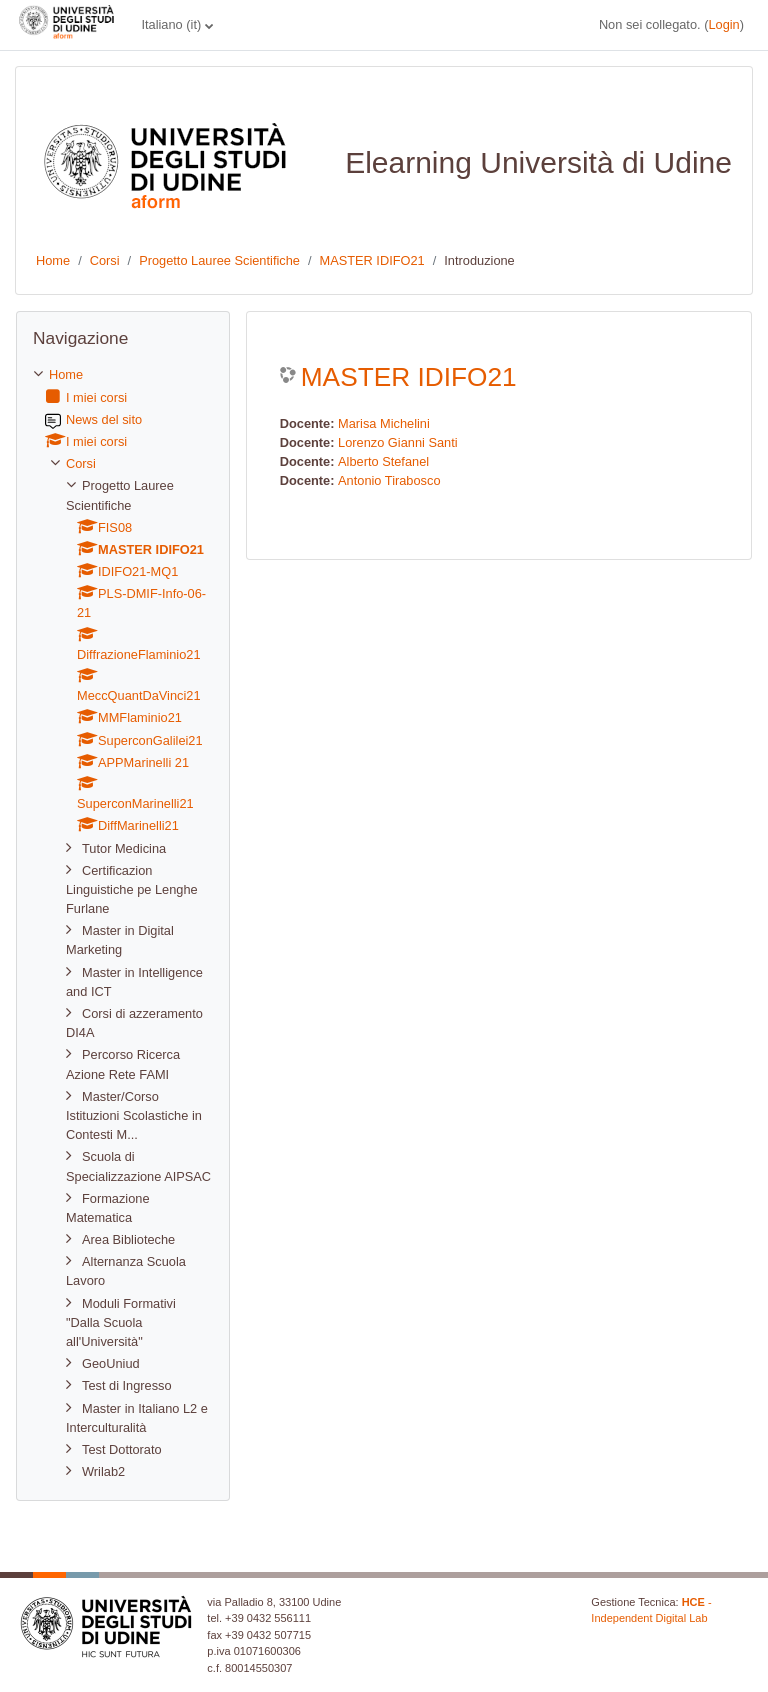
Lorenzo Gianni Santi (398, 442)
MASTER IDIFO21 (371, 260)
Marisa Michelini (384, 423)
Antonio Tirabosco (389, 480)
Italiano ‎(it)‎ (171, 24)
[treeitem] (123, 923)
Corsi (105, 260)
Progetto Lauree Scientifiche (219, 260)
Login (723, 24)
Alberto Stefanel (383, 461)
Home (53, 260)
